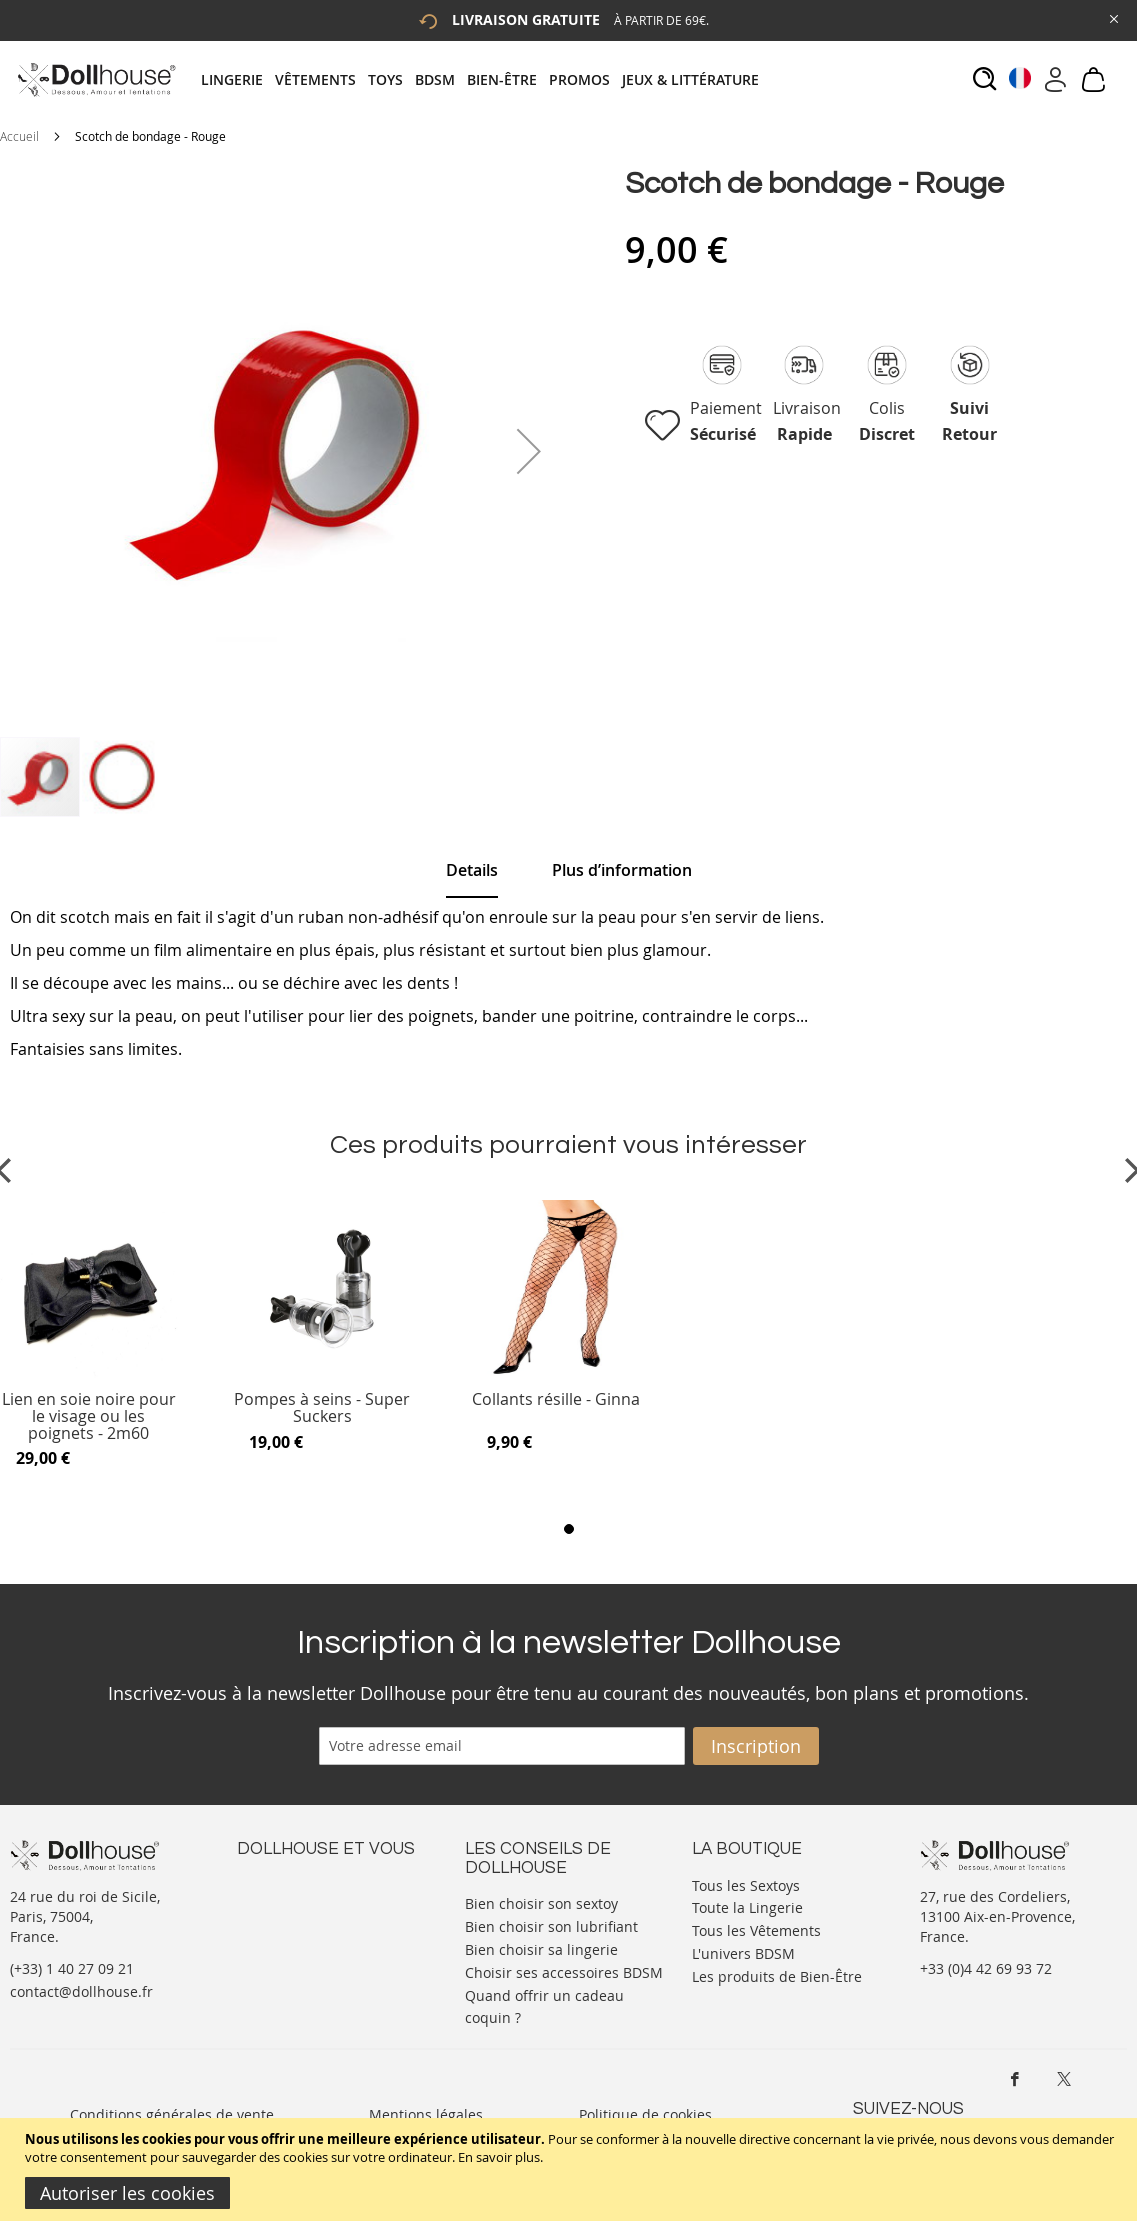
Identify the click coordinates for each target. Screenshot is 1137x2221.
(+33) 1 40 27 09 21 (72, 1968)
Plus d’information (622, 870)
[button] (529, 450)
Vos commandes (291, 1943)
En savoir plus (499, 2157)
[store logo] (95, 79)
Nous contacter (288, 1883)
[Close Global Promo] (1112, 17)
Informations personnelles (325, 1923)
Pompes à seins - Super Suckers (322, 1408)
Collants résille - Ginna (556, 1400)
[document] (571, 2169)
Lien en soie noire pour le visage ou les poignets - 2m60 (89, 1416)
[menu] (486, 79)
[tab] (486, 79)
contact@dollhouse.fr (81, 1991)
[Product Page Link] (89, 1373)
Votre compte (281, 1903)
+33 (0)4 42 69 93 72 (986, 1968)
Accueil (19, 136)
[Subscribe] (756, 1746)
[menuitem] (238, 79)
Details (472, 870)
